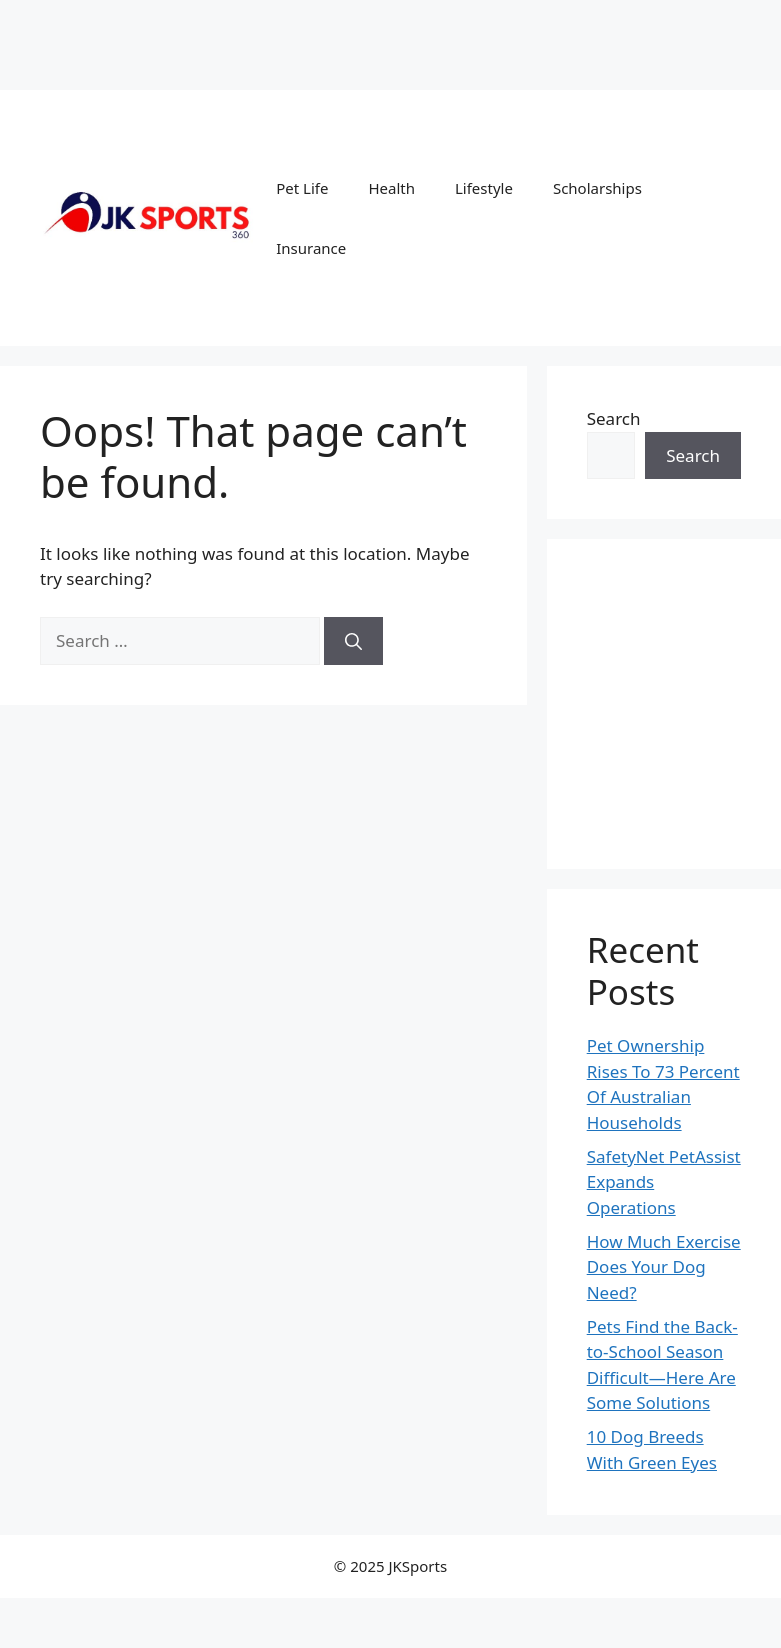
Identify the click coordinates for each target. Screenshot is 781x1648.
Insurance (311, 248)
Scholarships (597, 188)
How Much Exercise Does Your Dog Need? (664, 1267)
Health (391, 188)
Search (614, 418)
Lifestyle (484, 188)
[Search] (353, 641)
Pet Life (302, 188)
